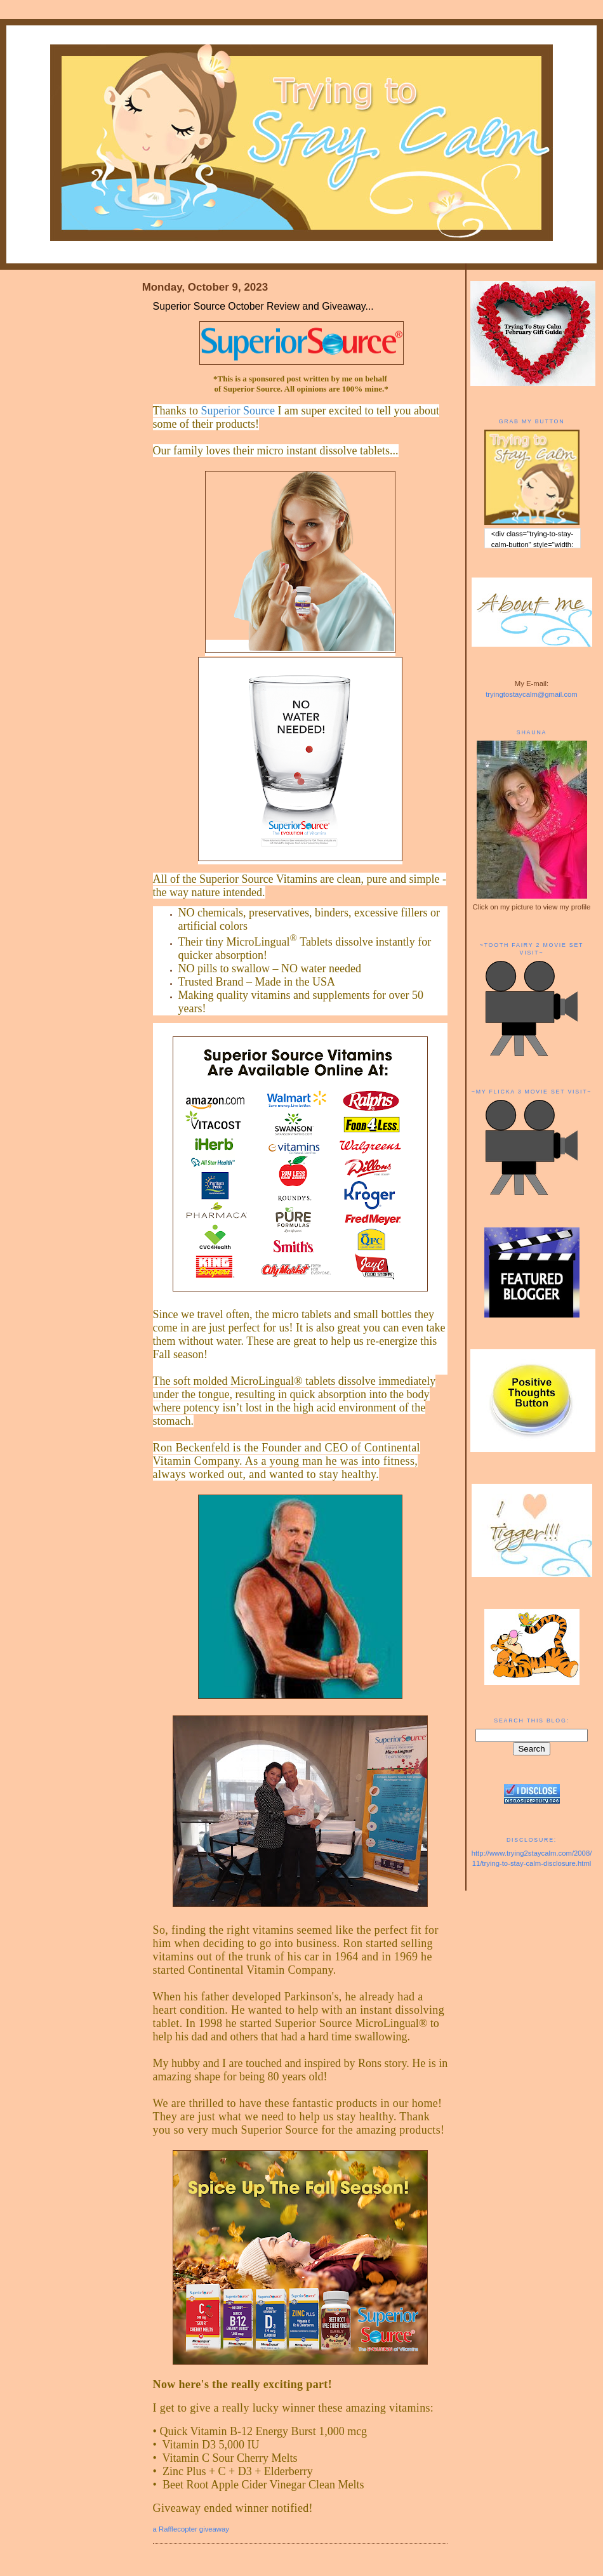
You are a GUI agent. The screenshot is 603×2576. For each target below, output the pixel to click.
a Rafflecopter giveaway (191, 2529)
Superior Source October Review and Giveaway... (263, 306)
